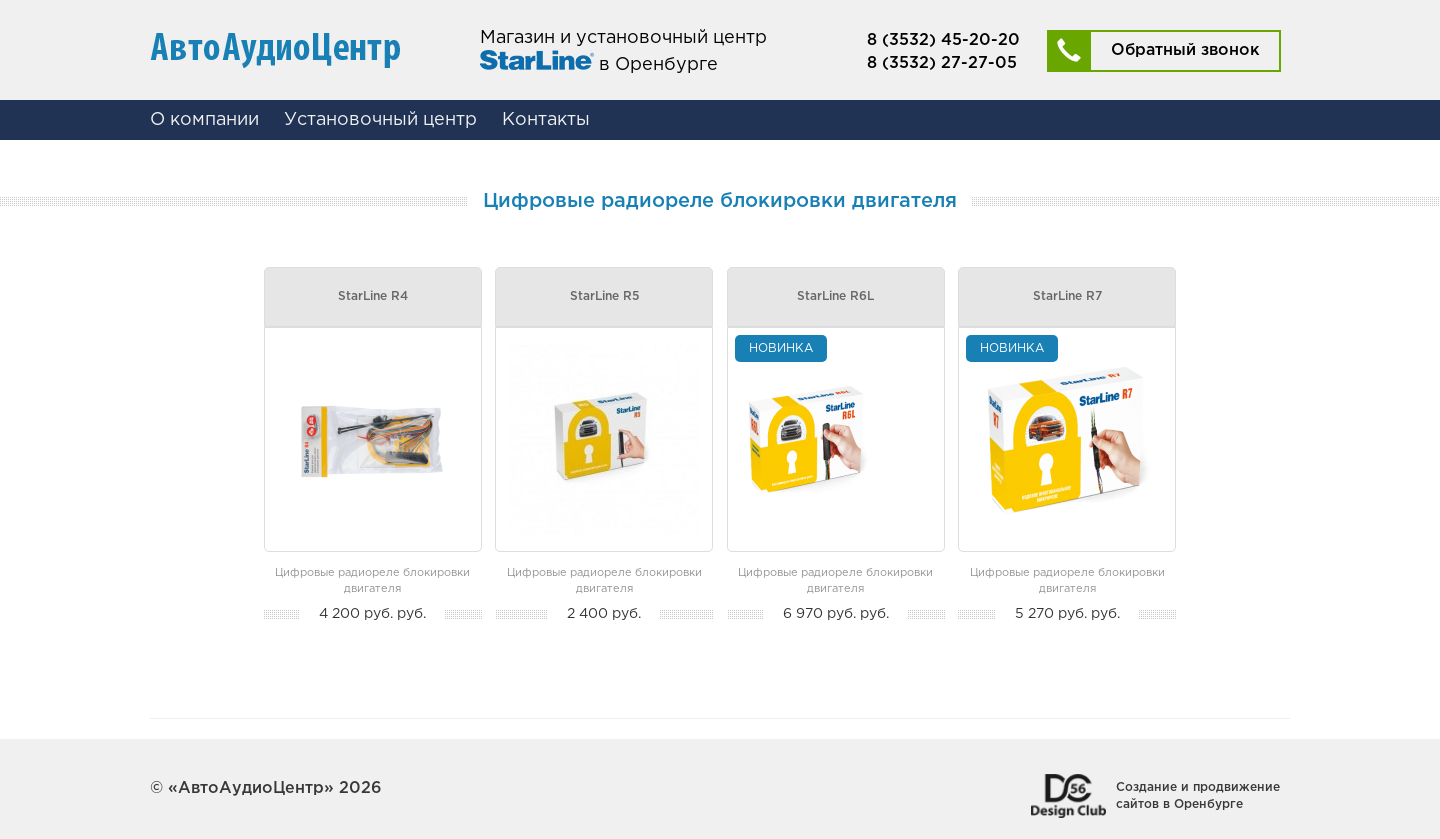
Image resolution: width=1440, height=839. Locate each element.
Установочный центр (380, 120)
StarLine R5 (604, 296)
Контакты (546, 120)
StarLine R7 (1067, 296)
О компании (204, 120)
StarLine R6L (835, 296)
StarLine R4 (373, 296)
